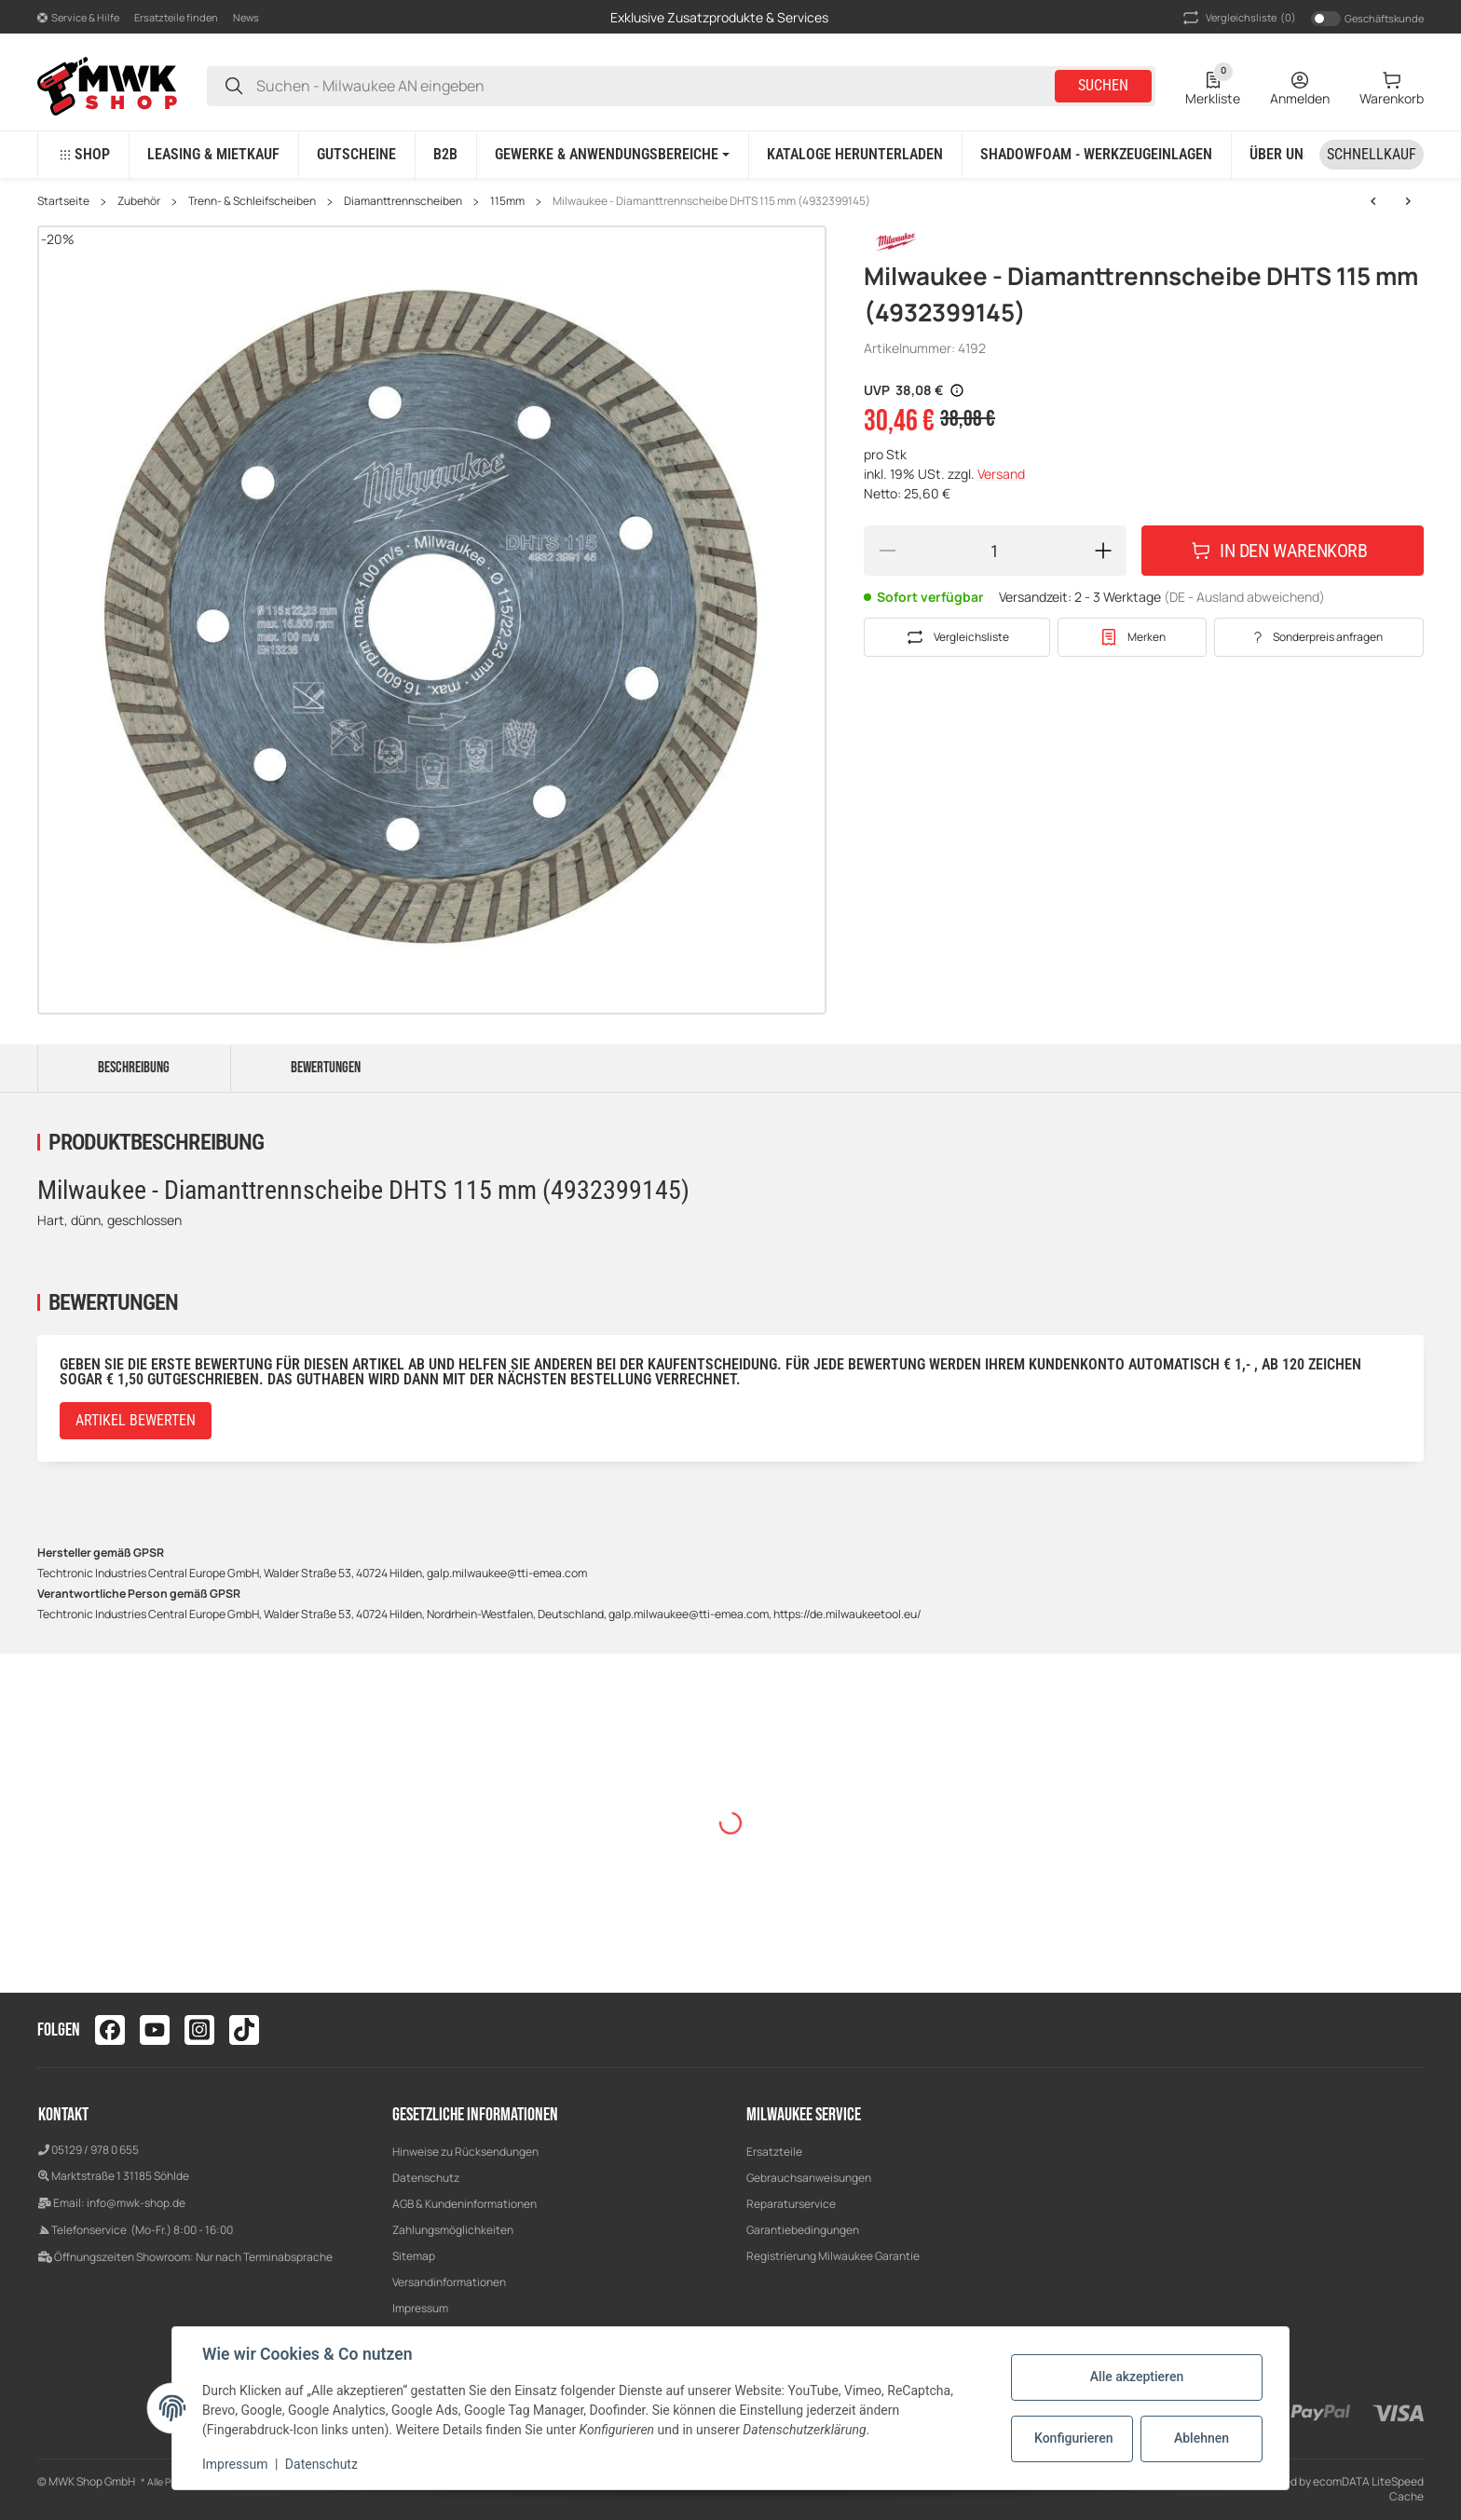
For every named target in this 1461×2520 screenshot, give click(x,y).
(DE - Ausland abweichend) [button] (1244, 597)
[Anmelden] (1300, 85)
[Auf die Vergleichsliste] (957, 637)
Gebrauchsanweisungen (808, 2178)
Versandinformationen (449, 2282)
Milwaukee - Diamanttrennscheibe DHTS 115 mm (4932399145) (711, 201)
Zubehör (138, 201)
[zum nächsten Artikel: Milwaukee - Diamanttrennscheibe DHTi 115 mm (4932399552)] (1373, 201)
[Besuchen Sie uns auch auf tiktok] (244, 2030)
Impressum (420, 2308)
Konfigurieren (1073, 2438)
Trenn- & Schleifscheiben (252, 201)
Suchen (1103, 85)
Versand (1001, 474)
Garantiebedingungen (802, 2230)
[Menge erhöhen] (1103, 550)
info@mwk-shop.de (136, 2203)
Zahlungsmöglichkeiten (452, 2230)
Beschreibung (134, 1067)
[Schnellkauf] (1371, 155)
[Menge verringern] (887, 550)
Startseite (63, 201)
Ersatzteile (774, 2151)
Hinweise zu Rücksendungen (465, 2151)
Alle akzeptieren (1136, 2376)
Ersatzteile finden (176, 17)
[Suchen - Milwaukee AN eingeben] (233, 86)
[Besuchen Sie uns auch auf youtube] (155, 2030)
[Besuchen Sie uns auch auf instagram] (199, 2030)
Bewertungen (326, 1067)
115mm (507, 201)
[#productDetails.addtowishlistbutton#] (1132, 637)
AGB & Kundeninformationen (464, 2204)
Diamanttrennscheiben (403, 201)
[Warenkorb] (1391, 85)
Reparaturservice (791, 2204)
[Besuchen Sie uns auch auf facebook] (110, 2030)
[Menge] (995, 550)
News (246, 17)
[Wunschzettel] (1212, 85)
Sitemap (413, 2256)
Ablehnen (1201, 2438)
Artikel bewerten (135, 1420)
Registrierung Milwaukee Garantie (833, 2256)
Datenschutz (425, 2178)
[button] (78, 17)
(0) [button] (1238, 18)
